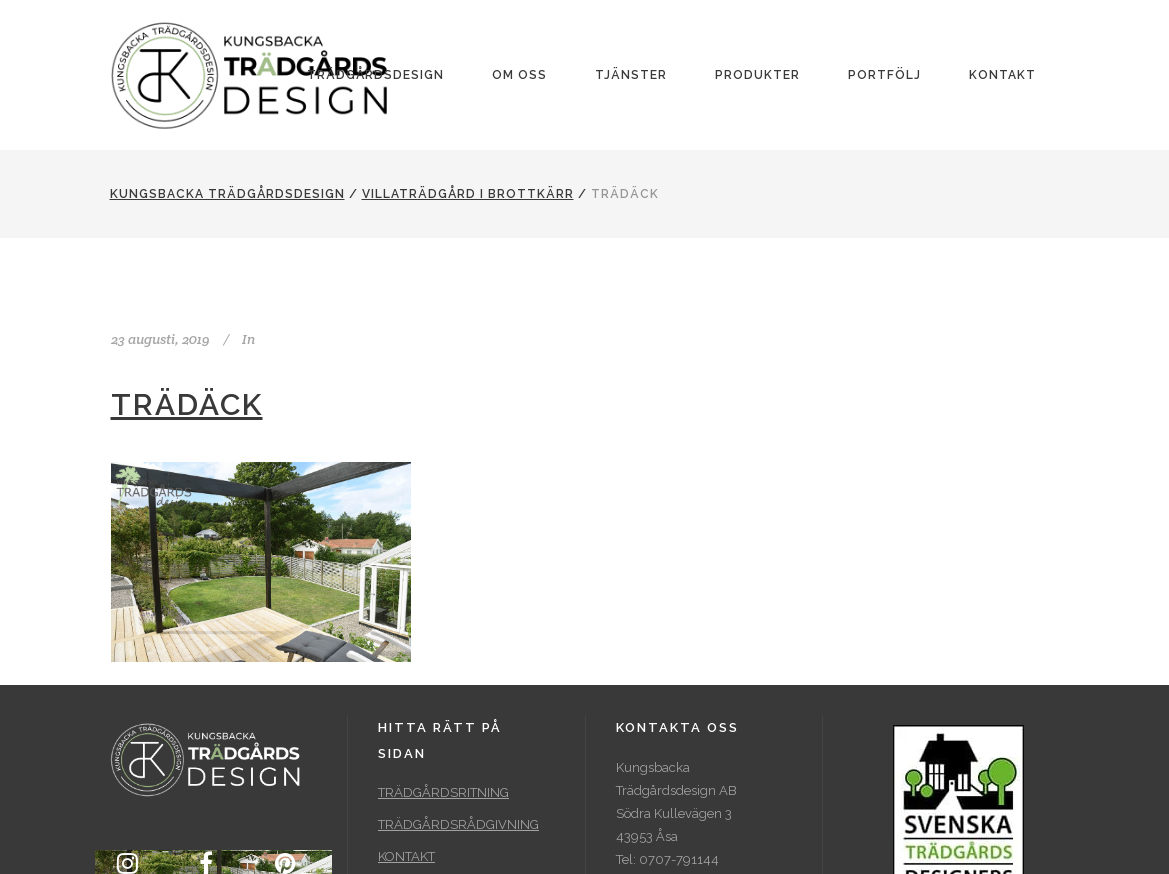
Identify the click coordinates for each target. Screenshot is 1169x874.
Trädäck (187, 404)
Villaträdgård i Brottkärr (468, 194)
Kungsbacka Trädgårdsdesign (227, 194)
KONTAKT (406, 856)
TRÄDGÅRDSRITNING (443, 792)
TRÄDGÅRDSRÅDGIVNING (458, 824)
